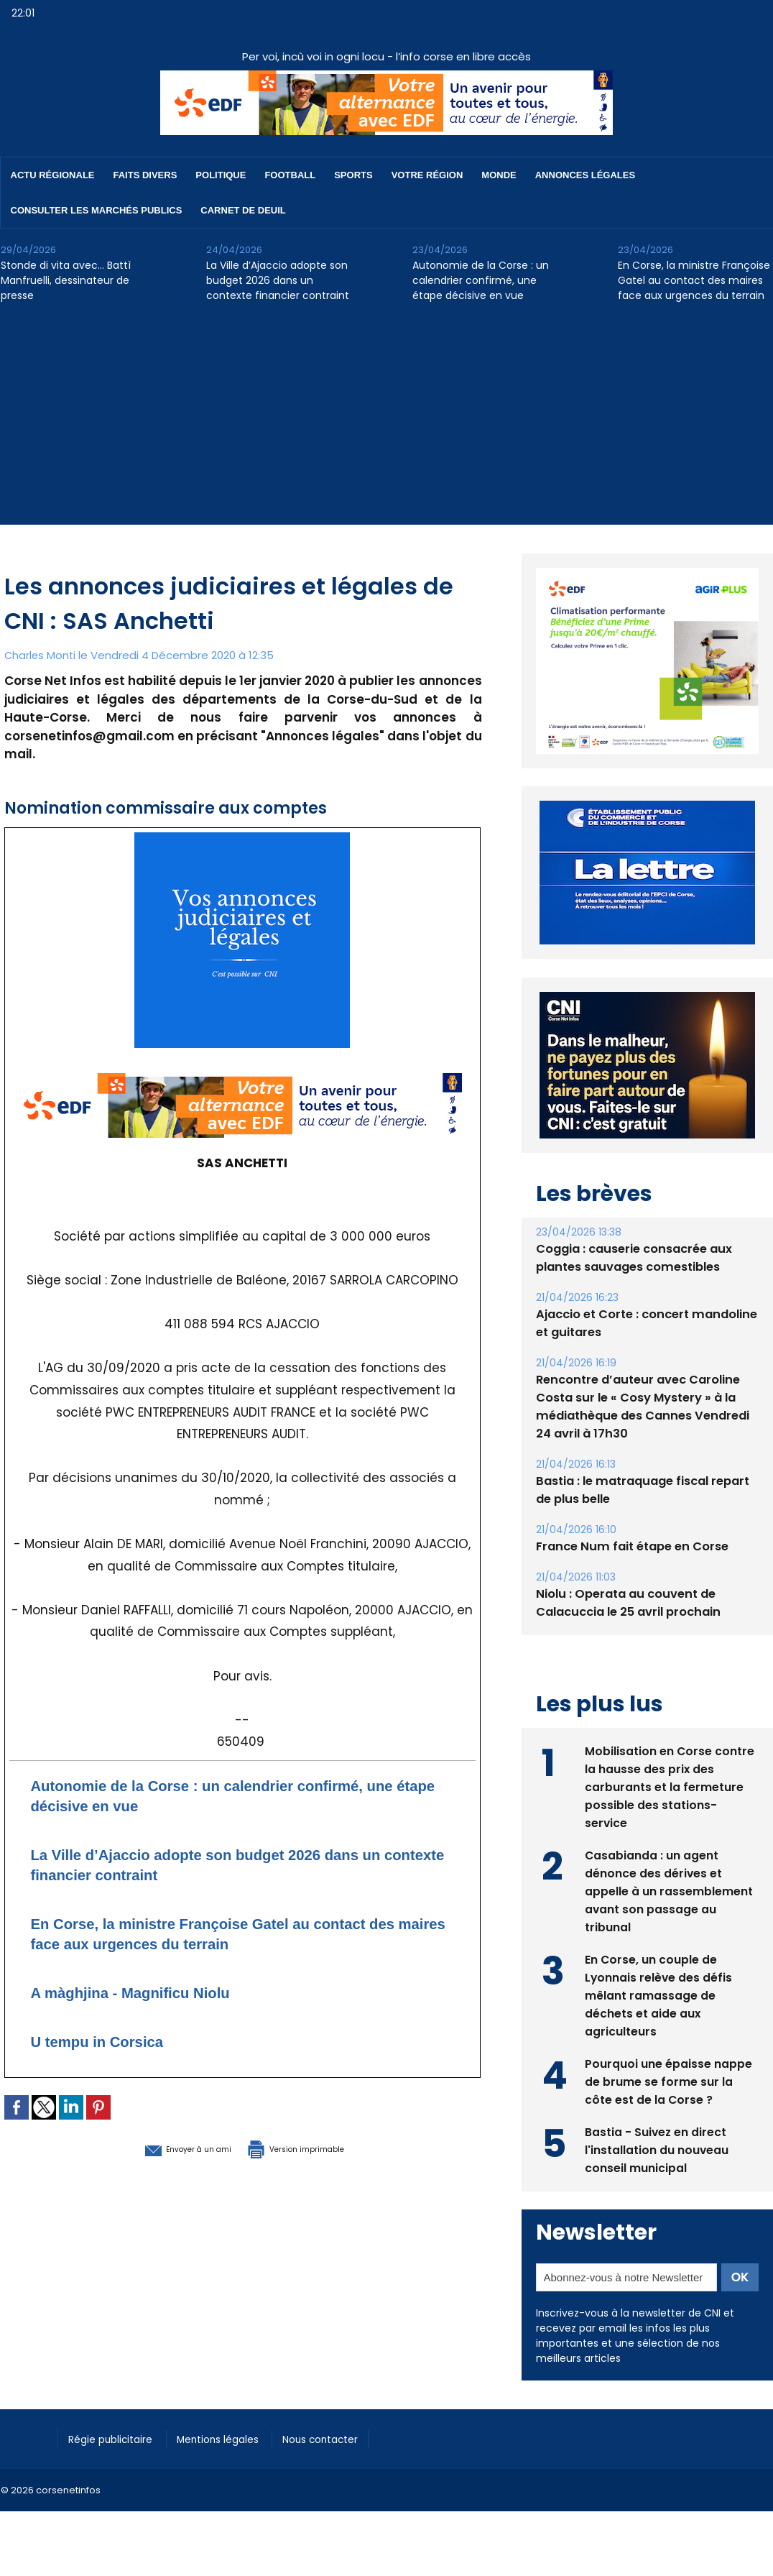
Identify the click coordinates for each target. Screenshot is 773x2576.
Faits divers (145, 175)
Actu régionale (53, 175)
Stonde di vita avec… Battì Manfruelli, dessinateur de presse (66, 280)
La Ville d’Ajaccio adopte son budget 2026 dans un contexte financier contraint (277, 280)
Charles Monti (41, 655)
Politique (220, 175)
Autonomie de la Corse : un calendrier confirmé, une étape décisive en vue (480, 280)
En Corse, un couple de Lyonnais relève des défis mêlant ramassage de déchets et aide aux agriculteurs (659, 1994)
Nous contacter (346, 2438)
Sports (353, 175)
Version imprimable (316, 2147)
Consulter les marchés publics (96, 210)
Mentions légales (233, 2438)
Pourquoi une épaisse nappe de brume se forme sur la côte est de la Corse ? (668, 2080)
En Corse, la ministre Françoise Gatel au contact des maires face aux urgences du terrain (694, 280)
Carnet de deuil (242, 210)
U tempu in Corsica (109, 2041)
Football (289, 175)
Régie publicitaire (117, 2438)
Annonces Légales (585, 175)
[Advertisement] (386, 424)
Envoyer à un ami (163, 2147)
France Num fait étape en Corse (630, 1546)
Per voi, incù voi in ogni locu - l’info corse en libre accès (386, 56)
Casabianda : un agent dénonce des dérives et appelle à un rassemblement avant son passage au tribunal (669, 1890)
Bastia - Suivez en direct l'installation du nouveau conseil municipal (657, 2148)
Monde (498, 175)
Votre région (427, 175)
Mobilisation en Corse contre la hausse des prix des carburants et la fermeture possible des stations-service (670, 1786)
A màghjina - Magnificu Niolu (149, 1992)
